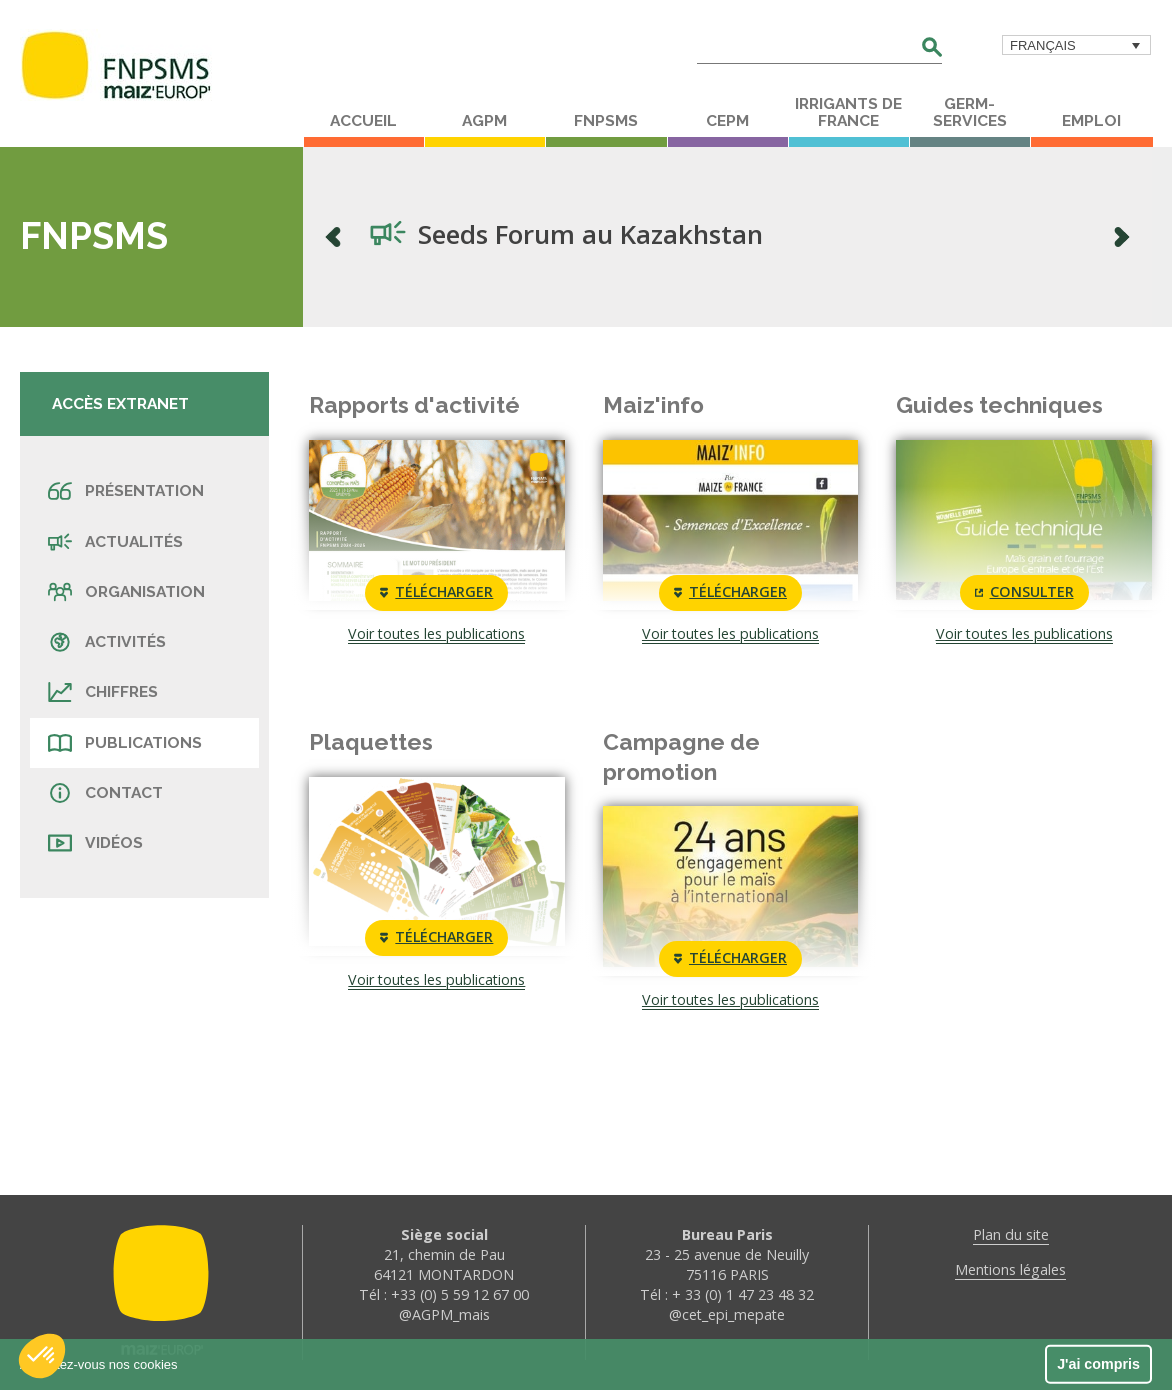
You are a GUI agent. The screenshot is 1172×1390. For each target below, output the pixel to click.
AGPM (484, 121)
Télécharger (436, 593)
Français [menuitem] (1043, 45)
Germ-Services (970, 112)
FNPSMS (606, 121)
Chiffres (103, 692)
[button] (42, 1356)
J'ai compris (1098, 1364)
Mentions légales (1010, 1269)
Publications (125, 743)
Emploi (1091, 121)
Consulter (1024, 593)
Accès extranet (120, 403)
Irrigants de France (848, 112)
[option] (727, 237)
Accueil (363, 121)
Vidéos (95, 843)
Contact (105, 793)
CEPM (727, 121)
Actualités (115, 542)
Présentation (126, 491)
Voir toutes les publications (436, 633)
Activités (107, 642)
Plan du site (1011, 1234)
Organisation (126, 592)
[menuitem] (1076, 45)
